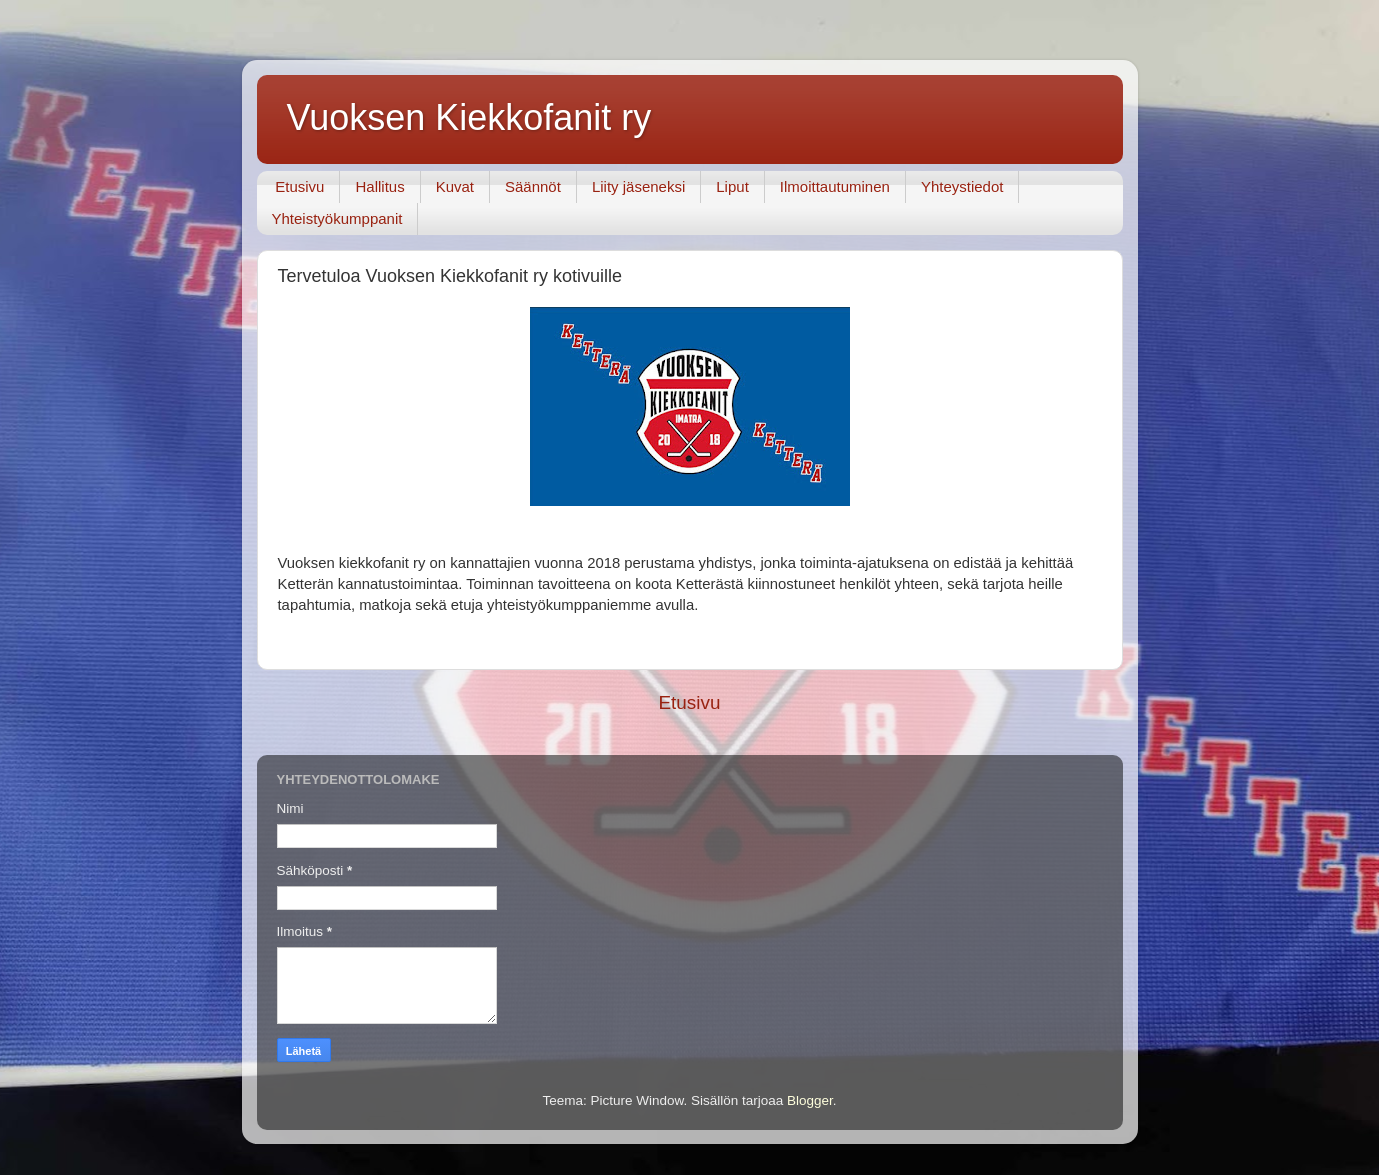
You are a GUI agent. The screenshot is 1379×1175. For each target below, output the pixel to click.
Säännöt (533, 186)
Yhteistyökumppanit (337, 218)
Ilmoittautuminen (835, 186)
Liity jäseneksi (638, 186)
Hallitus (379, 186)
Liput (732, 186)
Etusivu (299, 186)
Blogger (810, 1100)
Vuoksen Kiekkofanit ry (469, 117)
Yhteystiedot (962, 186)
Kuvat (455, 186)
